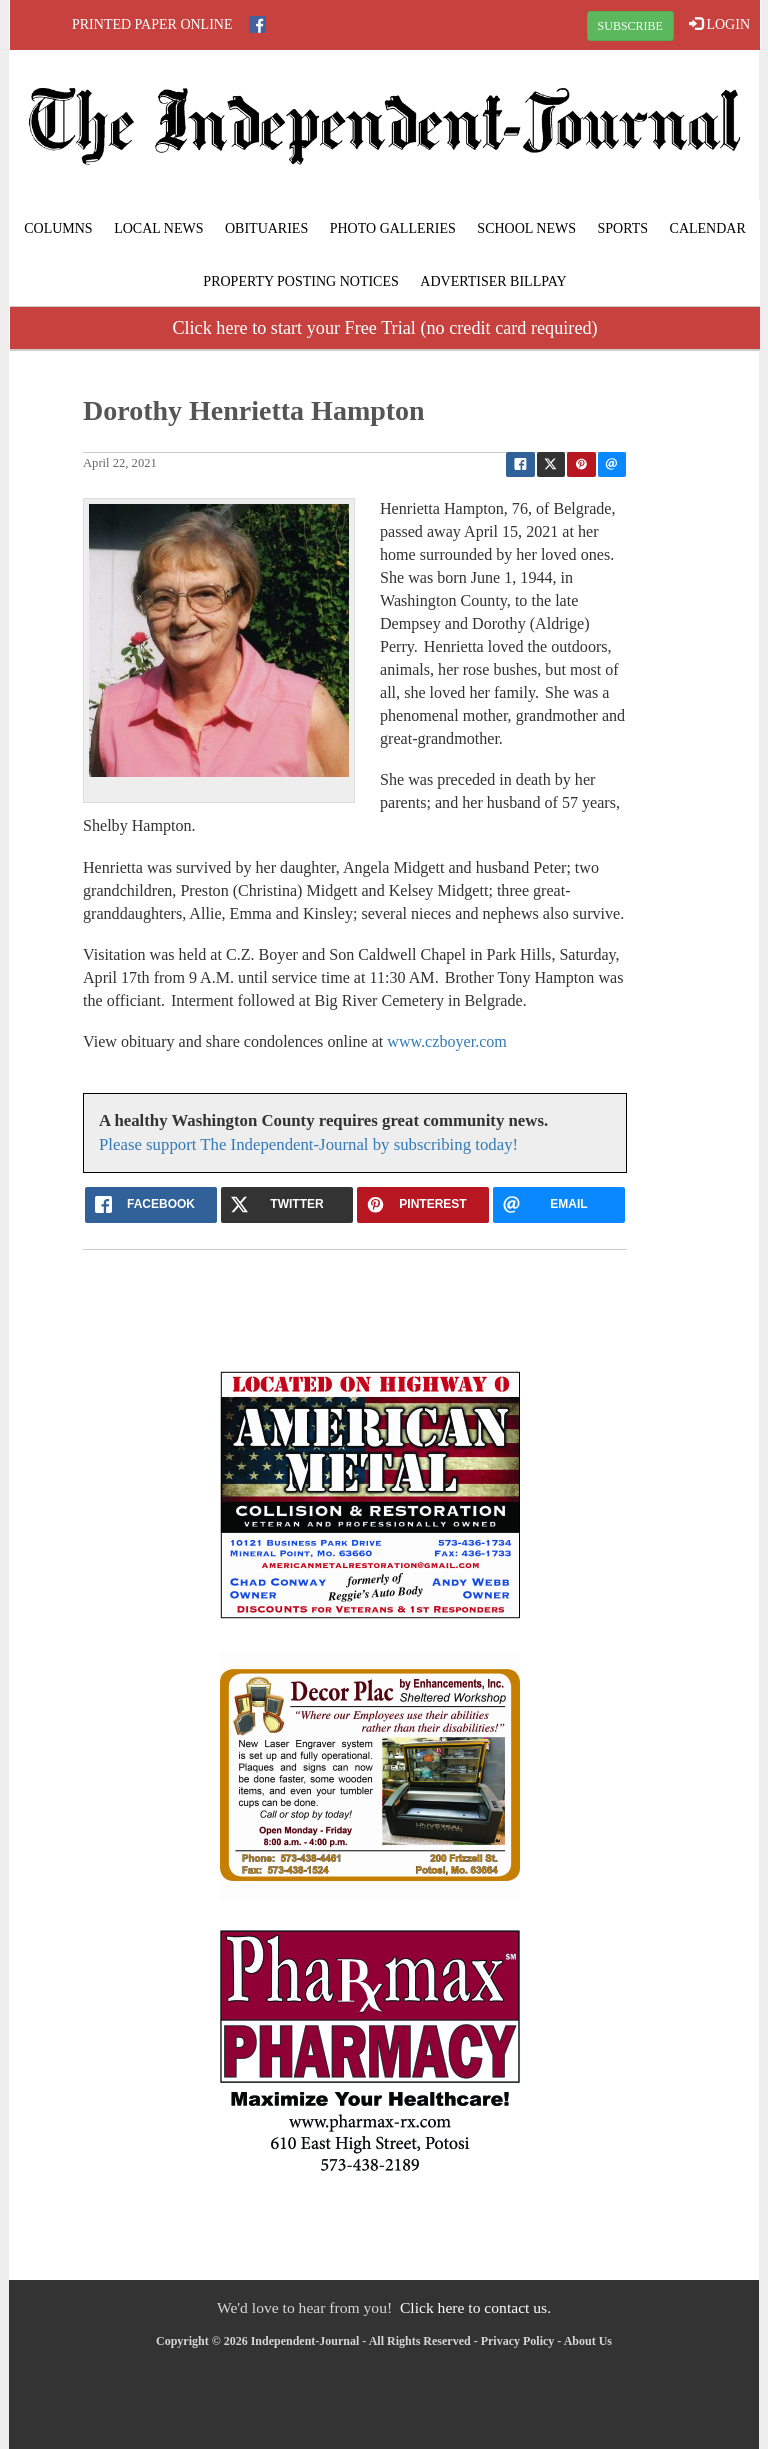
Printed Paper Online (152, 24)
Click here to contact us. (475, 2307)
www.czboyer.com (447, 1041)
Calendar (708, 228)
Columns (58, 228)
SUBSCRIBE (630, 26)
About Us (588, 2341)
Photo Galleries (393, 228)
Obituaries (266, 228)
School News (526, 228)
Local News (158, 228)
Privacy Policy (518, 2341)
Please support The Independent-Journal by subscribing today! (308, 1144)
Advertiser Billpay (493, 281)
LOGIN (719, 24)
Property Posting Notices (300, 281)
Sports (623, 228)
